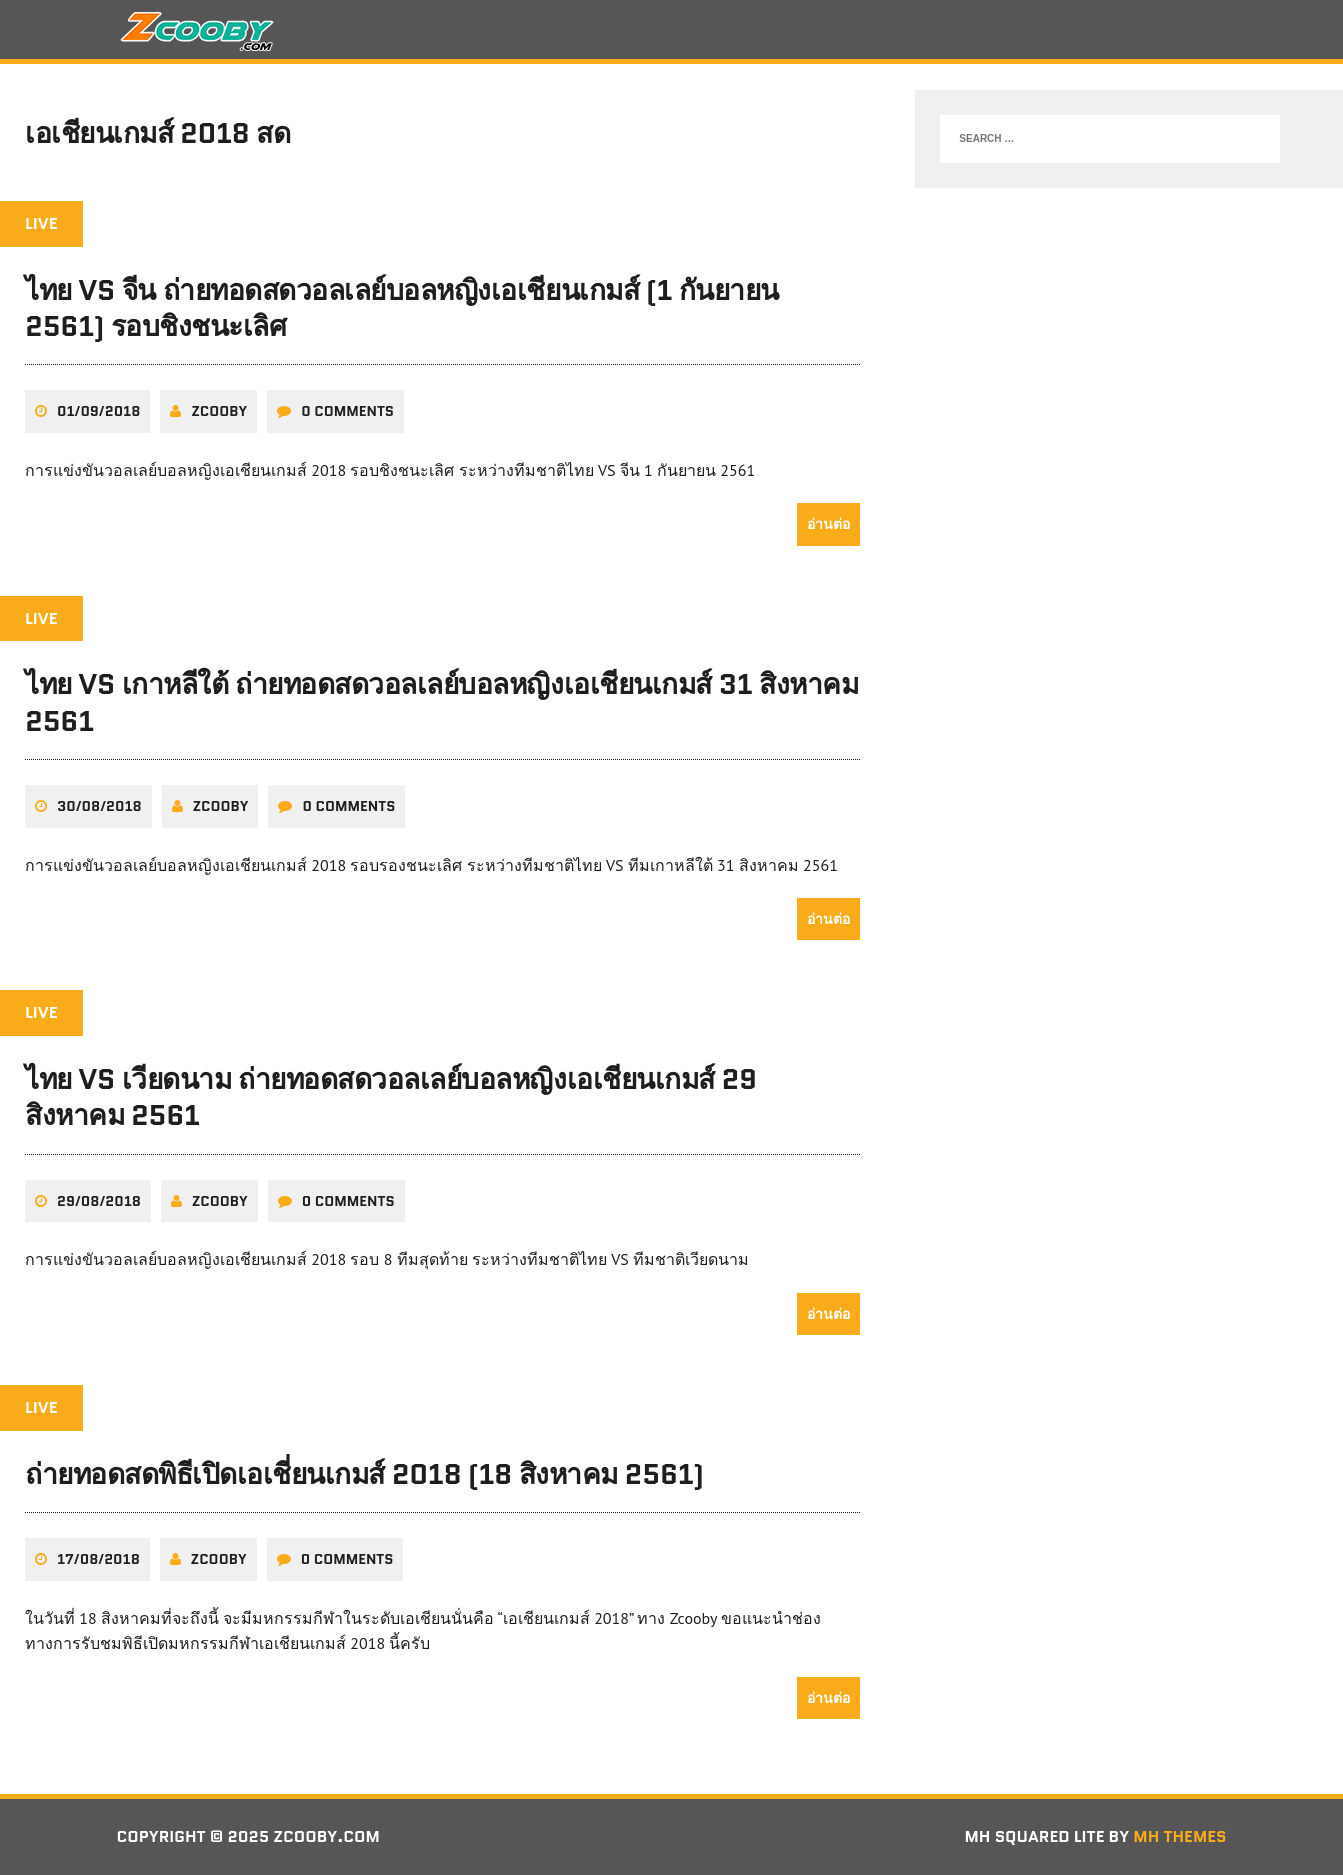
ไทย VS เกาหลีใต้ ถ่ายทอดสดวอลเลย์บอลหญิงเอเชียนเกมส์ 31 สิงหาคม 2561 (441, 702)
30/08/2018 (99, 806)
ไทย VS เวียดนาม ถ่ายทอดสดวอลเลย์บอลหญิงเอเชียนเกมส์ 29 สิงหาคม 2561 (391, 1097)
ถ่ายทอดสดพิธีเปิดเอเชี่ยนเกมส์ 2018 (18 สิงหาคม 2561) (364, 1474)
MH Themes (1179, 1836)
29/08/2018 (99, 1201)
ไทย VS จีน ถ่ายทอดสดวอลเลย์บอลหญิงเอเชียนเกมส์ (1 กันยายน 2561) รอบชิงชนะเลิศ (402, 308)
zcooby (219, 411)
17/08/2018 (98, 1559)
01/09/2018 (98, 411)
